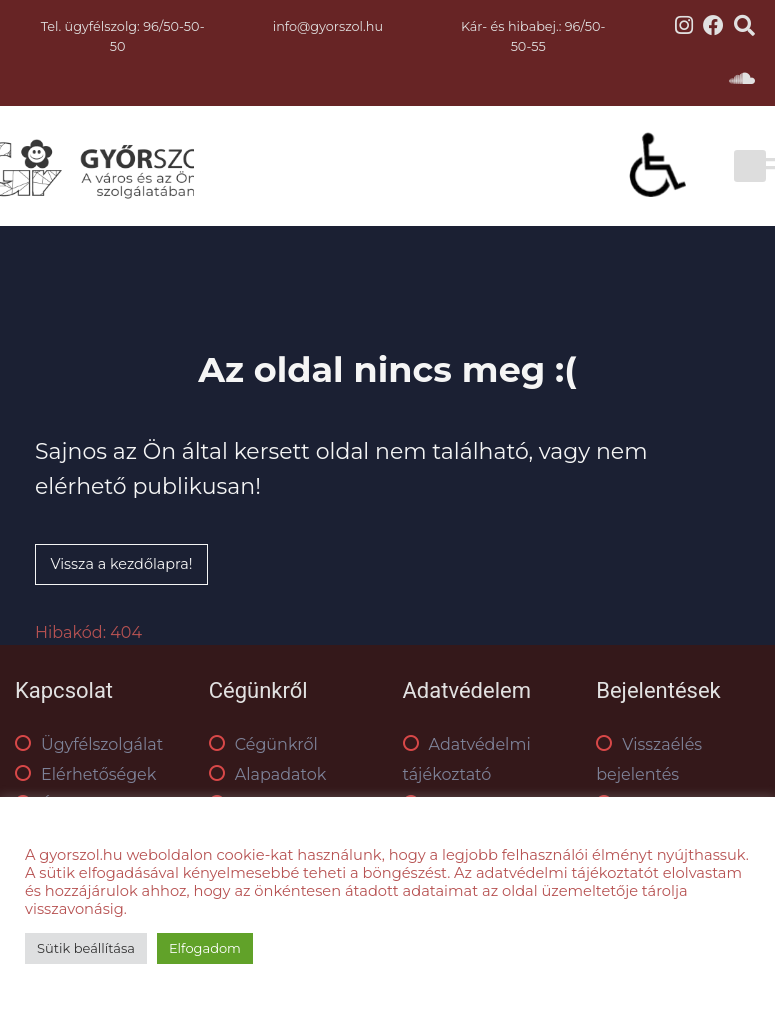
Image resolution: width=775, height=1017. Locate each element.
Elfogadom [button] (205, 948)
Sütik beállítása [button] (86, 948)
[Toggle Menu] (734, 166)
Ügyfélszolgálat (89, 744)
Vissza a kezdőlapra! (121, 564)
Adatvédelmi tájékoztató (467, 759)
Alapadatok (268, 774)
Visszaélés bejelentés (649, 759)
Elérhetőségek (85, 774)
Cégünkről (263, 744)
